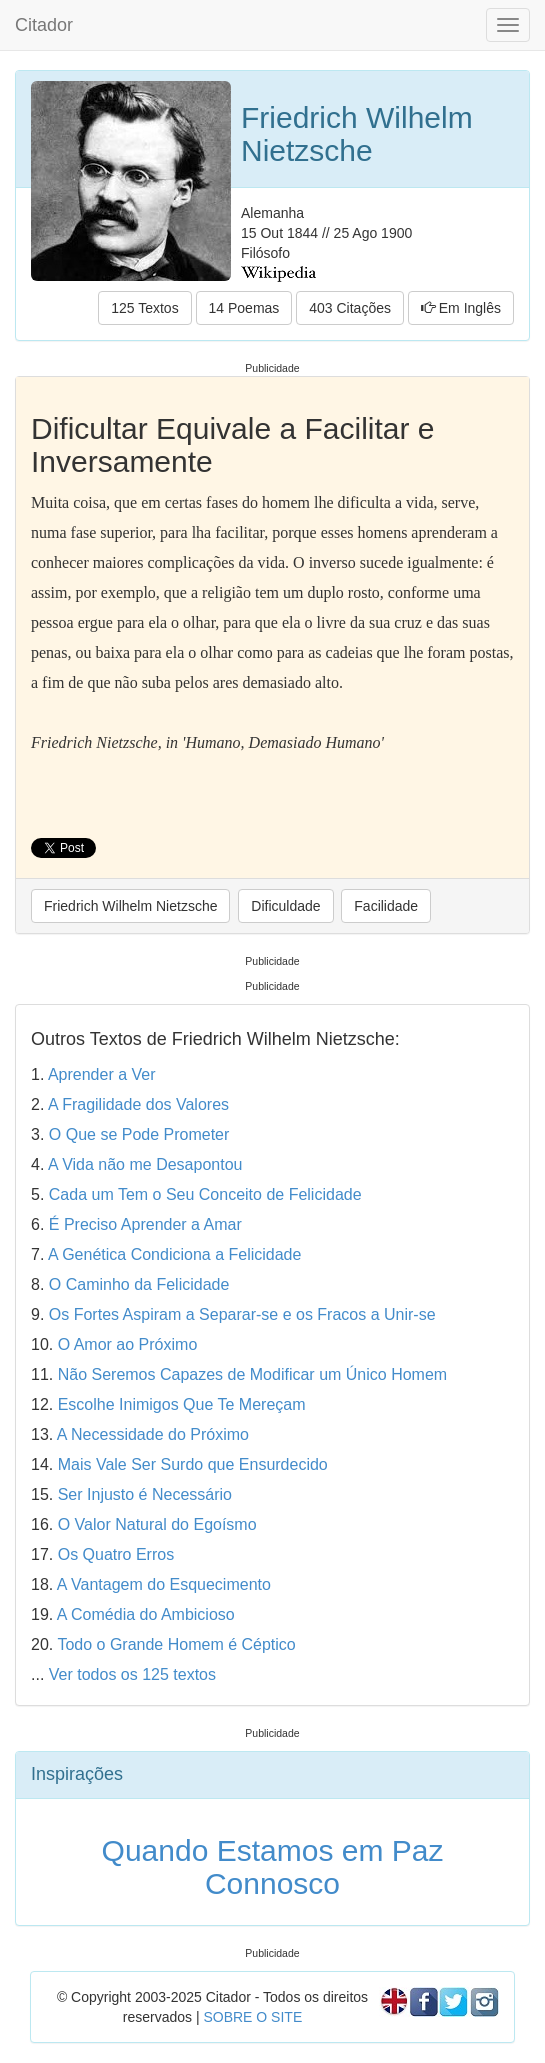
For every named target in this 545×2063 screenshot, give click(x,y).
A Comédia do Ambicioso (146, 1614)
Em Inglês (461, 308)
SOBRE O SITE (252, 2017)
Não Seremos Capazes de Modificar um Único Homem (252, 1374)
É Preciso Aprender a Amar (145, 1224)
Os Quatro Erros (116, 1554)
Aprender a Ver (102, 1074)
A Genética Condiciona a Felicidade (175, 1254)
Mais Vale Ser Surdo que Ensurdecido (193, 1464)
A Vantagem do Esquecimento (164, 1584)
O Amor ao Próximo (128, 1344)
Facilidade (386, 906)
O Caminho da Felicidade (139, 1284)
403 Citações (350, 308)
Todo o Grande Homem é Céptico (176, 1644)
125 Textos (144, 308)
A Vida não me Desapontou (145, 1164)
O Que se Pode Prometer (139, 1134)
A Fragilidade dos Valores (138, 1104)
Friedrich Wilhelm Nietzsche (130, 906)
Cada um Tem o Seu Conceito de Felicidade (205, 1194)
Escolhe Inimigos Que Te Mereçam (182, 1404)
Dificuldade (285, 906)
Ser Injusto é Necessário (145, 1494)
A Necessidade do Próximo (153, 1434)
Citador (44, 25)
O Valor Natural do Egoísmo (157, 1524)
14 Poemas (244, 308)
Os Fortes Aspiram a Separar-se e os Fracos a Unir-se (242, 1314)
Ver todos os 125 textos (132, 1674)
